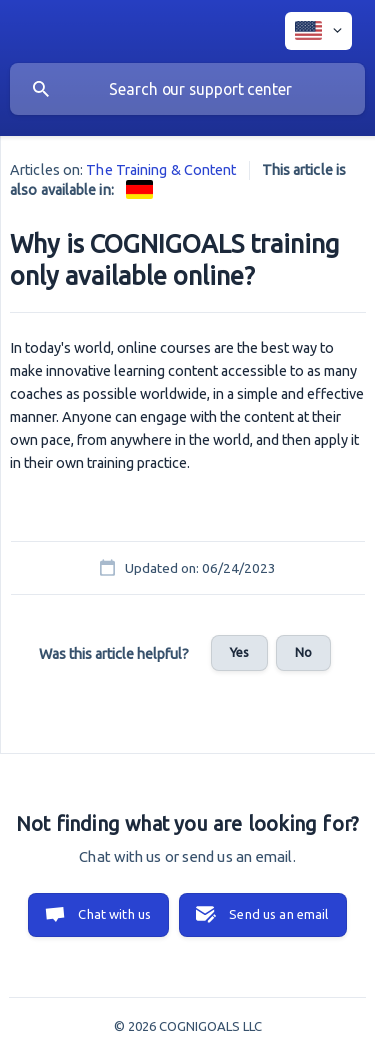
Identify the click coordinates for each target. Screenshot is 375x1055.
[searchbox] (187, 89)
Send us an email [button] (278, 914)
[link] (139, 189)
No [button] (303, 652)
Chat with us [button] (114, 914)
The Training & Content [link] (161, 170)
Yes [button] (239, 652)
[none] (318, 31)
